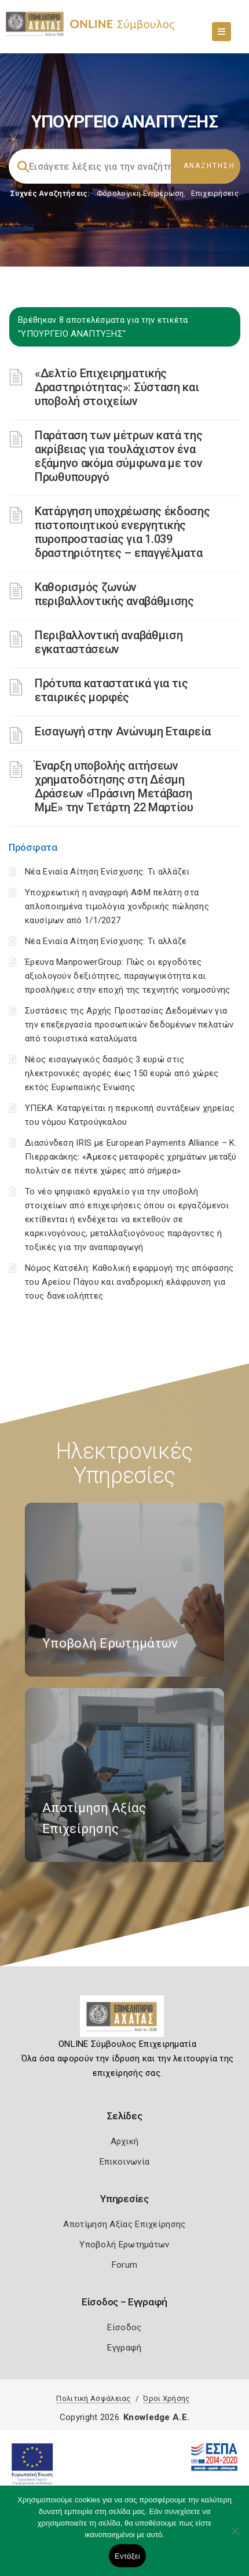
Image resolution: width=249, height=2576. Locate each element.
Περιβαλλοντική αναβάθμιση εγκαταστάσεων (109, 642)
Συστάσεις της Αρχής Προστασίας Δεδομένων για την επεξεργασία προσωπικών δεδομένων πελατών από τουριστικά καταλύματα (129, 1024)
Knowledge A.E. (156, 2417)
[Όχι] (234, 2536)
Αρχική (125, 2141)
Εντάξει (127, 2556)
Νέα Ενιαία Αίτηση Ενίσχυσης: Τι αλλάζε (105, 941)
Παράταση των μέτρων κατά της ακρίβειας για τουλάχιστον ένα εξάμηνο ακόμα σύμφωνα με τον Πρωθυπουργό (119, 456)
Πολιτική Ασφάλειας (93, 2398)
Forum (125, 2265)
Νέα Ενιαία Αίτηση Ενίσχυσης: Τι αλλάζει (107, 871)
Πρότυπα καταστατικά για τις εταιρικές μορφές (111, 690)
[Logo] (125, 2021)
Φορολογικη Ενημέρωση (140, 193)
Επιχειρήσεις (215, 193)
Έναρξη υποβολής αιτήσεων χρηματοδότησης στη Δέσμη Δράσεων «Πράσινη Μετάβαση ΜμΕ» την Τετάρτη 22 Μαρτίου (114, 786)
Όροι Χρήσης (166, 2398)
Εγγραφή (124, 2347)
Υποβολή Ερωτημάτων (124, 2244)
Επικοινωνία (124, 2161)
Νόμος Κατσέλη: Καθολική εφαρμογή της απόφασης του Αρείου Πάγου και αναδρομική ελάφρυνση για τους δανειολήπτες (129, 1282)
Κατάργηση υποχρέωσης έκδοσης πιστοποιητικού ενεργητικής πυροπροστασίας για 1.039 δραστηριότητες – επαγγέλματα (122, 532)
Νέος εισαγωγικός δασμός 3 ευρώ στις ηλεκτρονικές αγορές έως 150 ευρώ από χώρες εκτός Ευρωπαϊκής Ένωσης (122, 1073)
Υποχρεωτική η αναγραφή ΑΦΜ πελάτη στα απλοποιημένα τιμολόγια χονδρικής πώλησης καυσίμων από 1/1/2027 (117, 906)
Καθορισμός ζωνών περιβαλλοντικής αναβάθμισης (114, 594)
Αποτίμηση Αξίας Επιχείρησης (124, 2224)
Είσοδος (124, 2327)
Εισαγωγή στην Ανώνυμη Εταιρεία (123, 731)
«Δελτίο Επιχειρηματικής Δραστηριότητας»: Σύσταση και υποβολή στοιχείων (117, 387)
